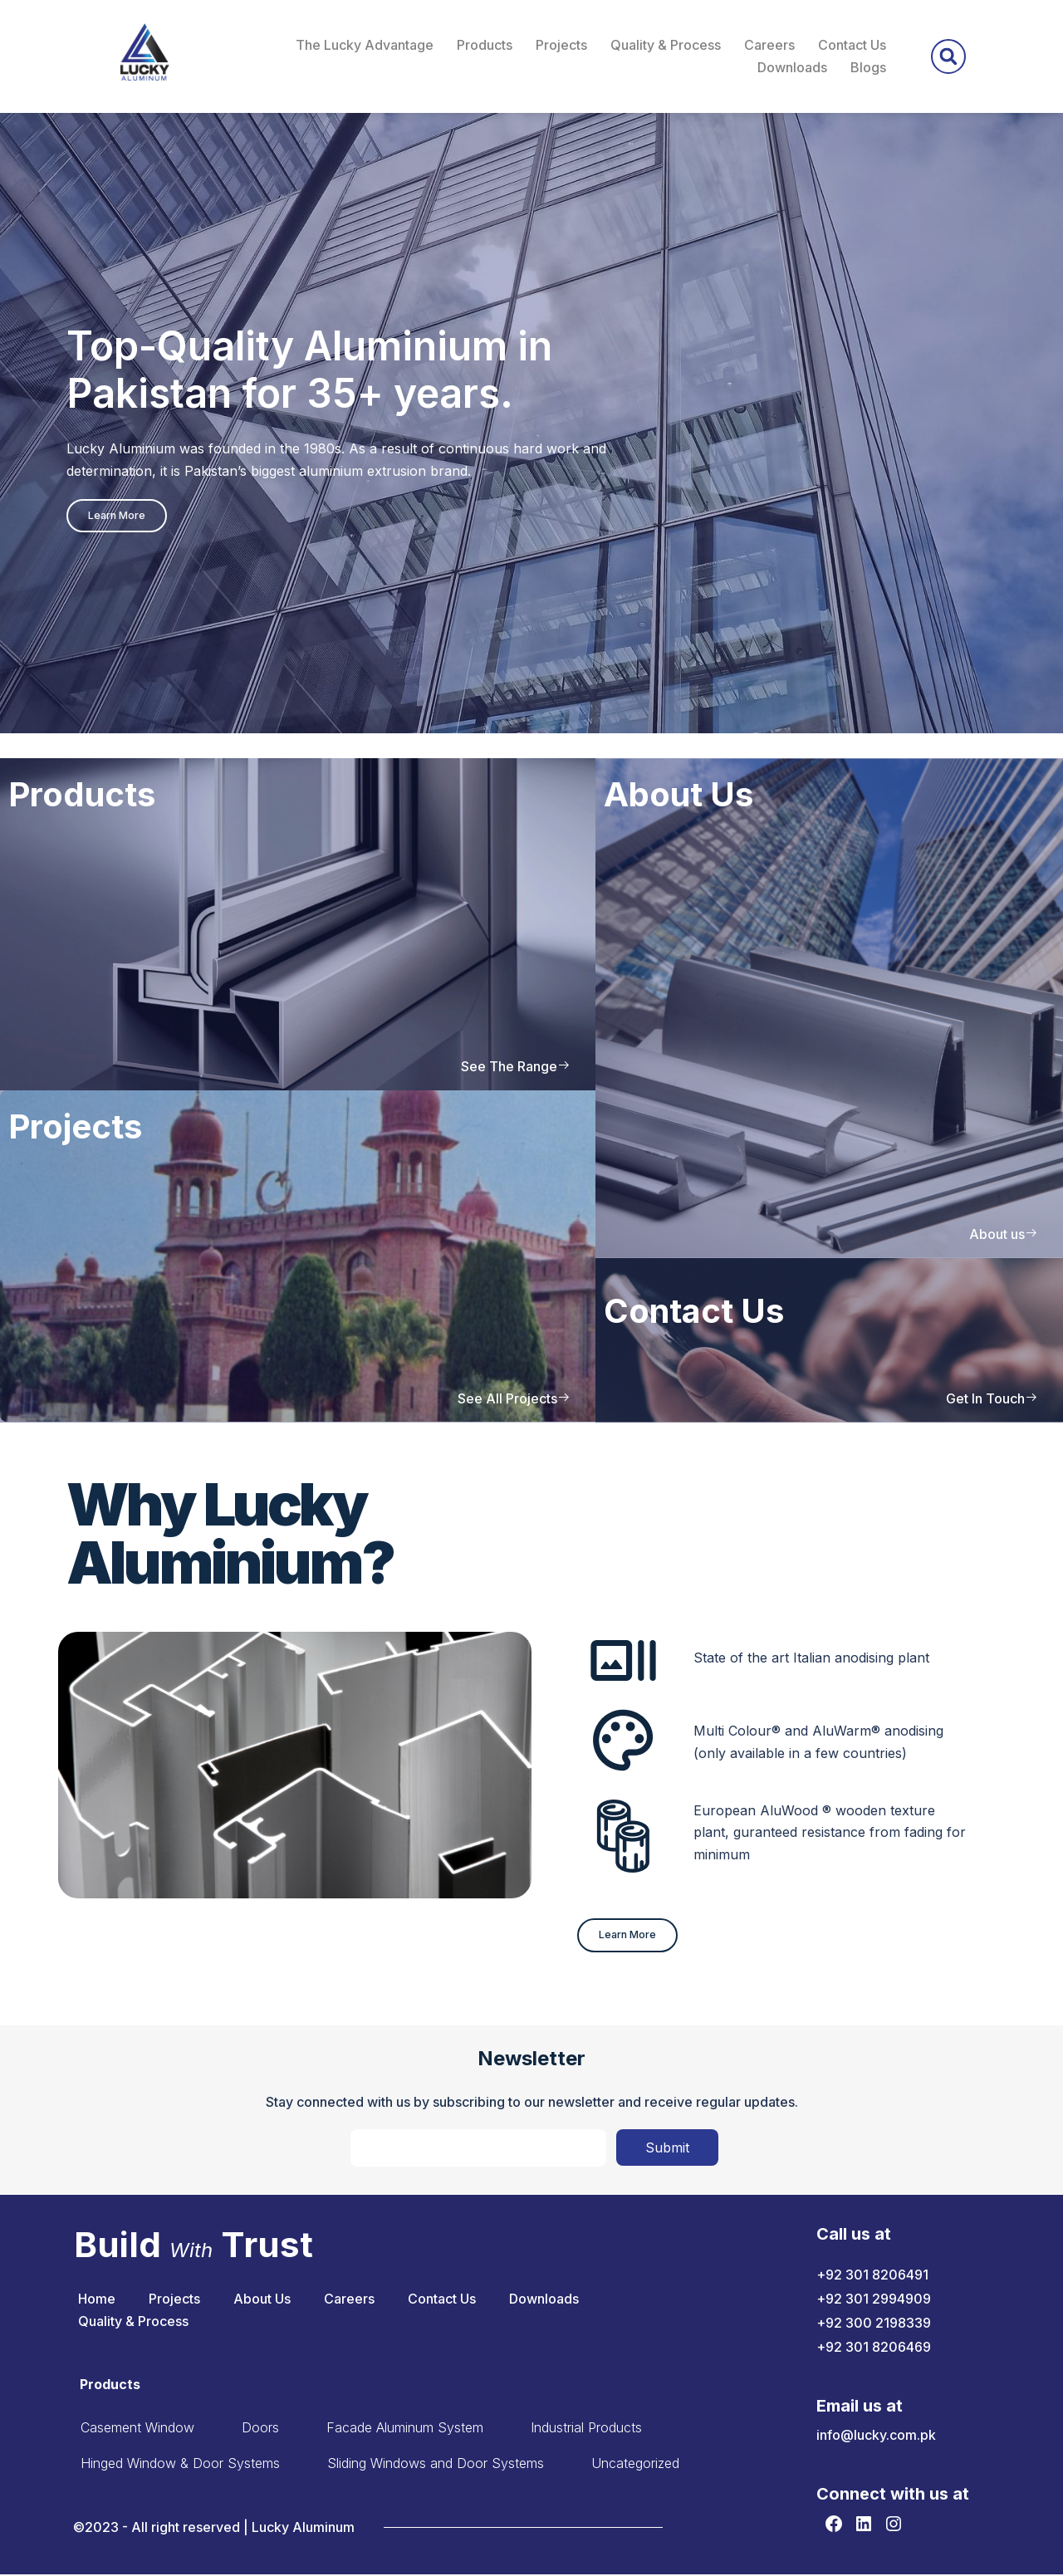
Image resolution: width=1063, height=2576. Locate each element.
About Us (262, 2300)
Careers (769, 45)
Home (96, 2300)
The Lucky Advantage (365, 45)
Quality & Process (665, 45)
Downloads (792, 67)
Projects (561, 45)
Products (484, 45)
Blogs (868, 67)
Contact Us (852, 45)
